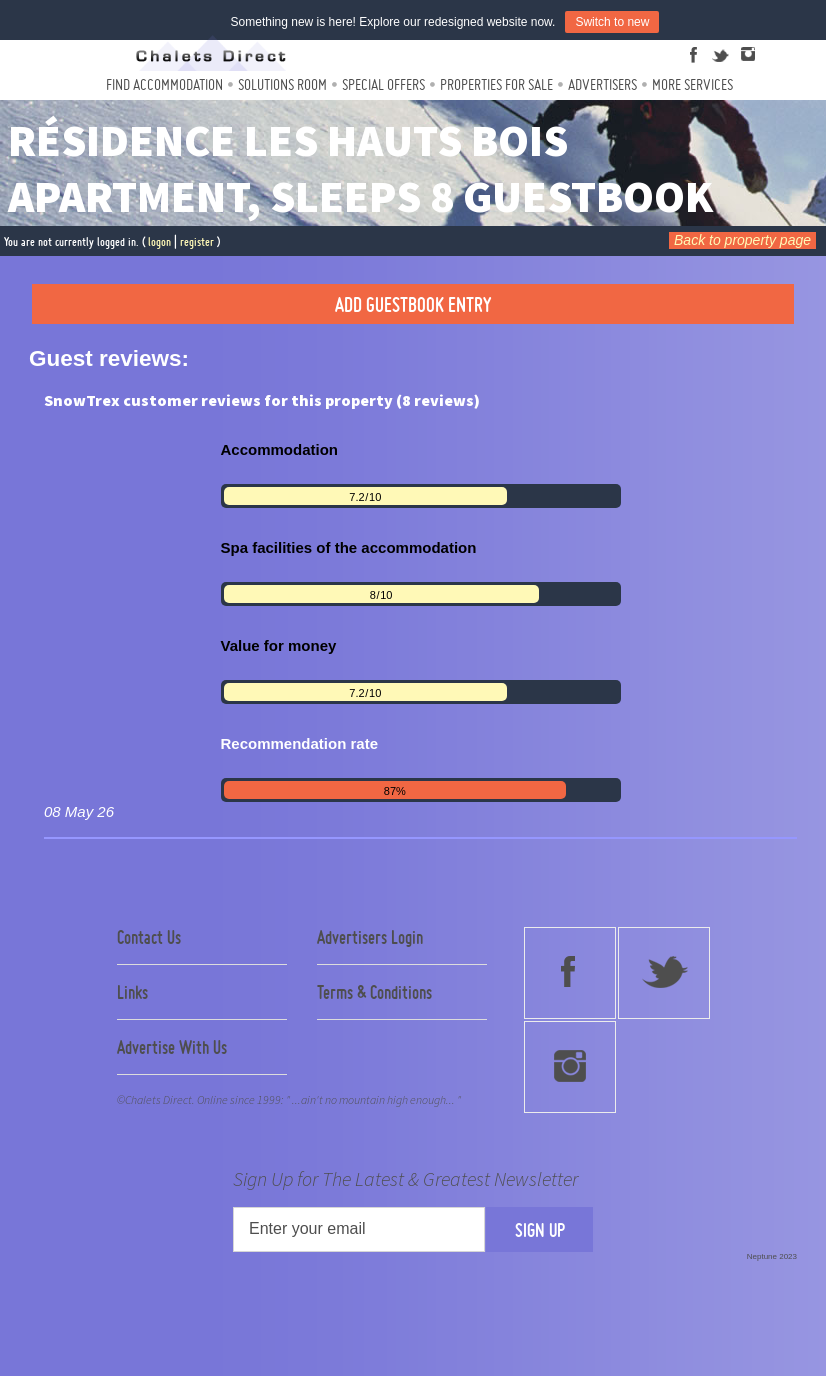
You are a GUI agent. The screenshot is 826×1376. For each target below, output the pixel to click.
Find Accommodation (164, 84)
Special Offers (383, 84)
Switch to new (612, 22)
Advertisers (602, 84)
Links (132, 992)
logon (159, 241)
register (197, 241)
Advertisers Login (370, 937)
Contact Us (149, 937)
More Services (692, 84)
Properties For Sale (496, 84)
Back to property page (742, 240)
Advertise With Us (172, 1047)
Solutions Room (282, 84)
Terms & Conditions (374, 992)
